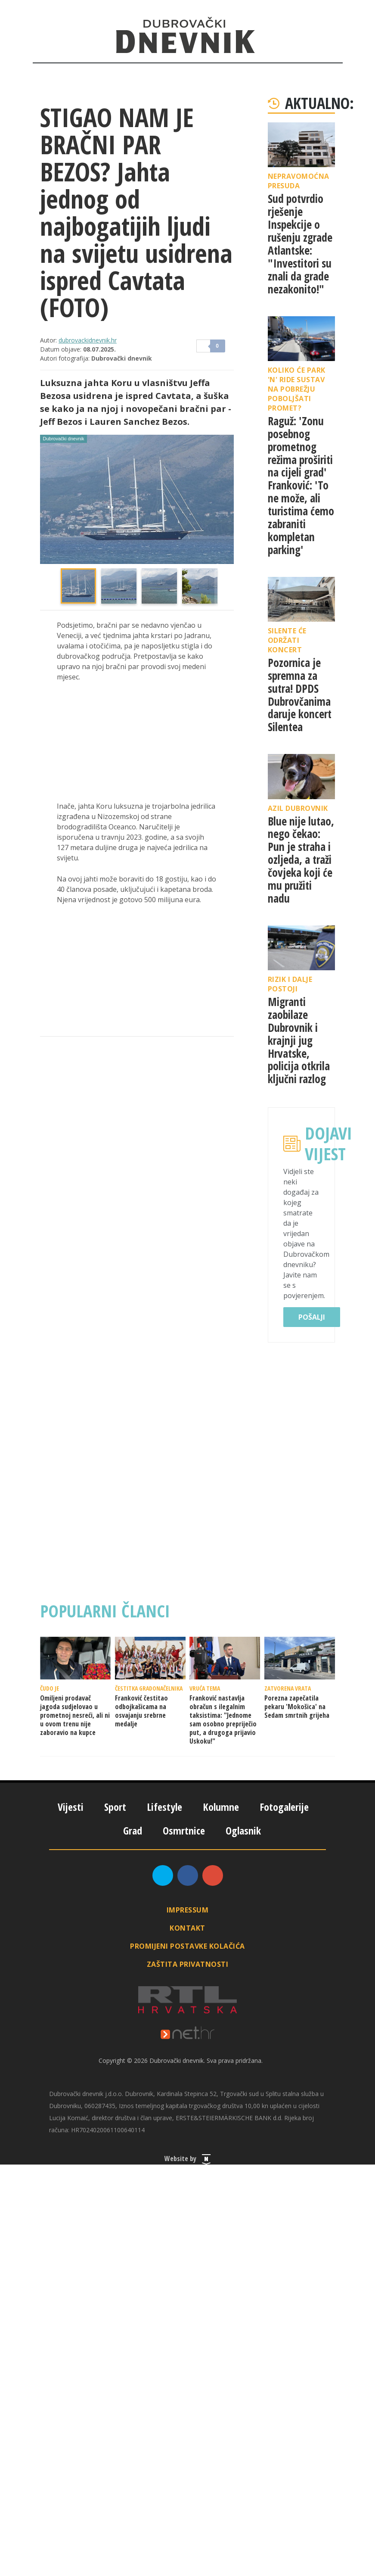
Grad (132, 1830)
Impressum (188, 1910)
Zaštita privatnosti (188, 1964)
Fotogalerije (284, 1807)
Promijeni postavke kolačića (187, 1946)
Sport (115, 1807)
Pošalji (311, 1317)
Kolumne (221, 1807)
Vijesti (71, 1807)
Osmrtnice (184, 1830)
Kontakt (187, 1928)
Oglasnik (243, 1830)
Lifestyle (164, 1807)
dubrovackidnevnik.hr (88, 340)
